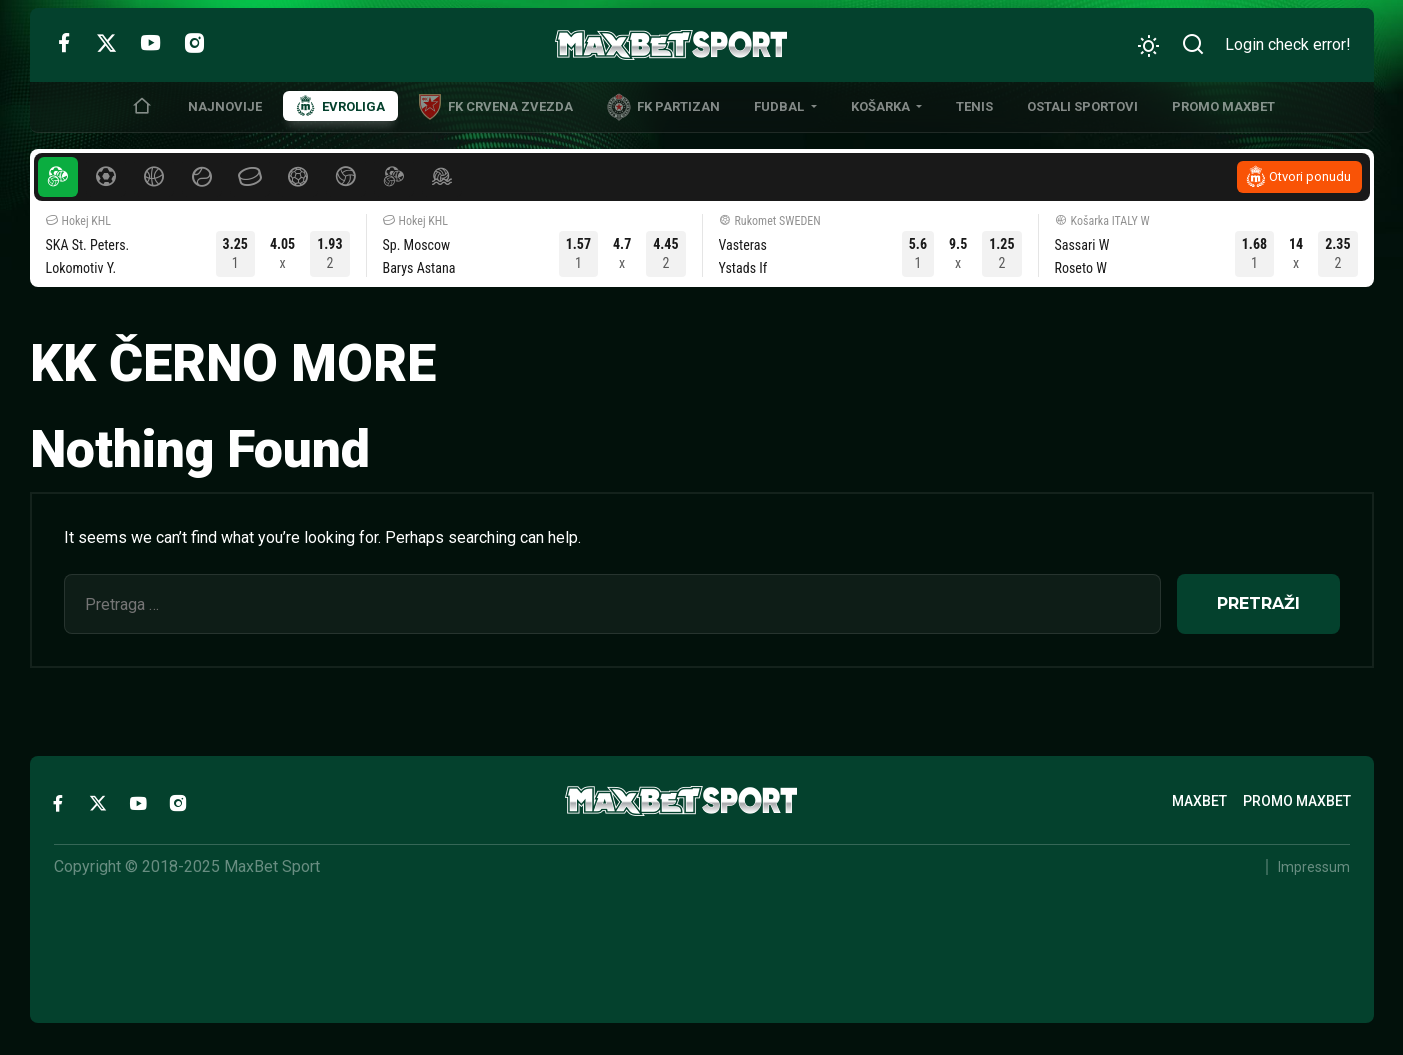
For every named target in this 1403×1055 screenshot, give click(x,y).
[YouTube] (150, 42)
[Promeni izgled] (1148, 45)
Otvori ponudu (1310, 176)
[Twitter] (106, 42)
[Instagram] (194, 42)
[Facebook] (63, 42)
